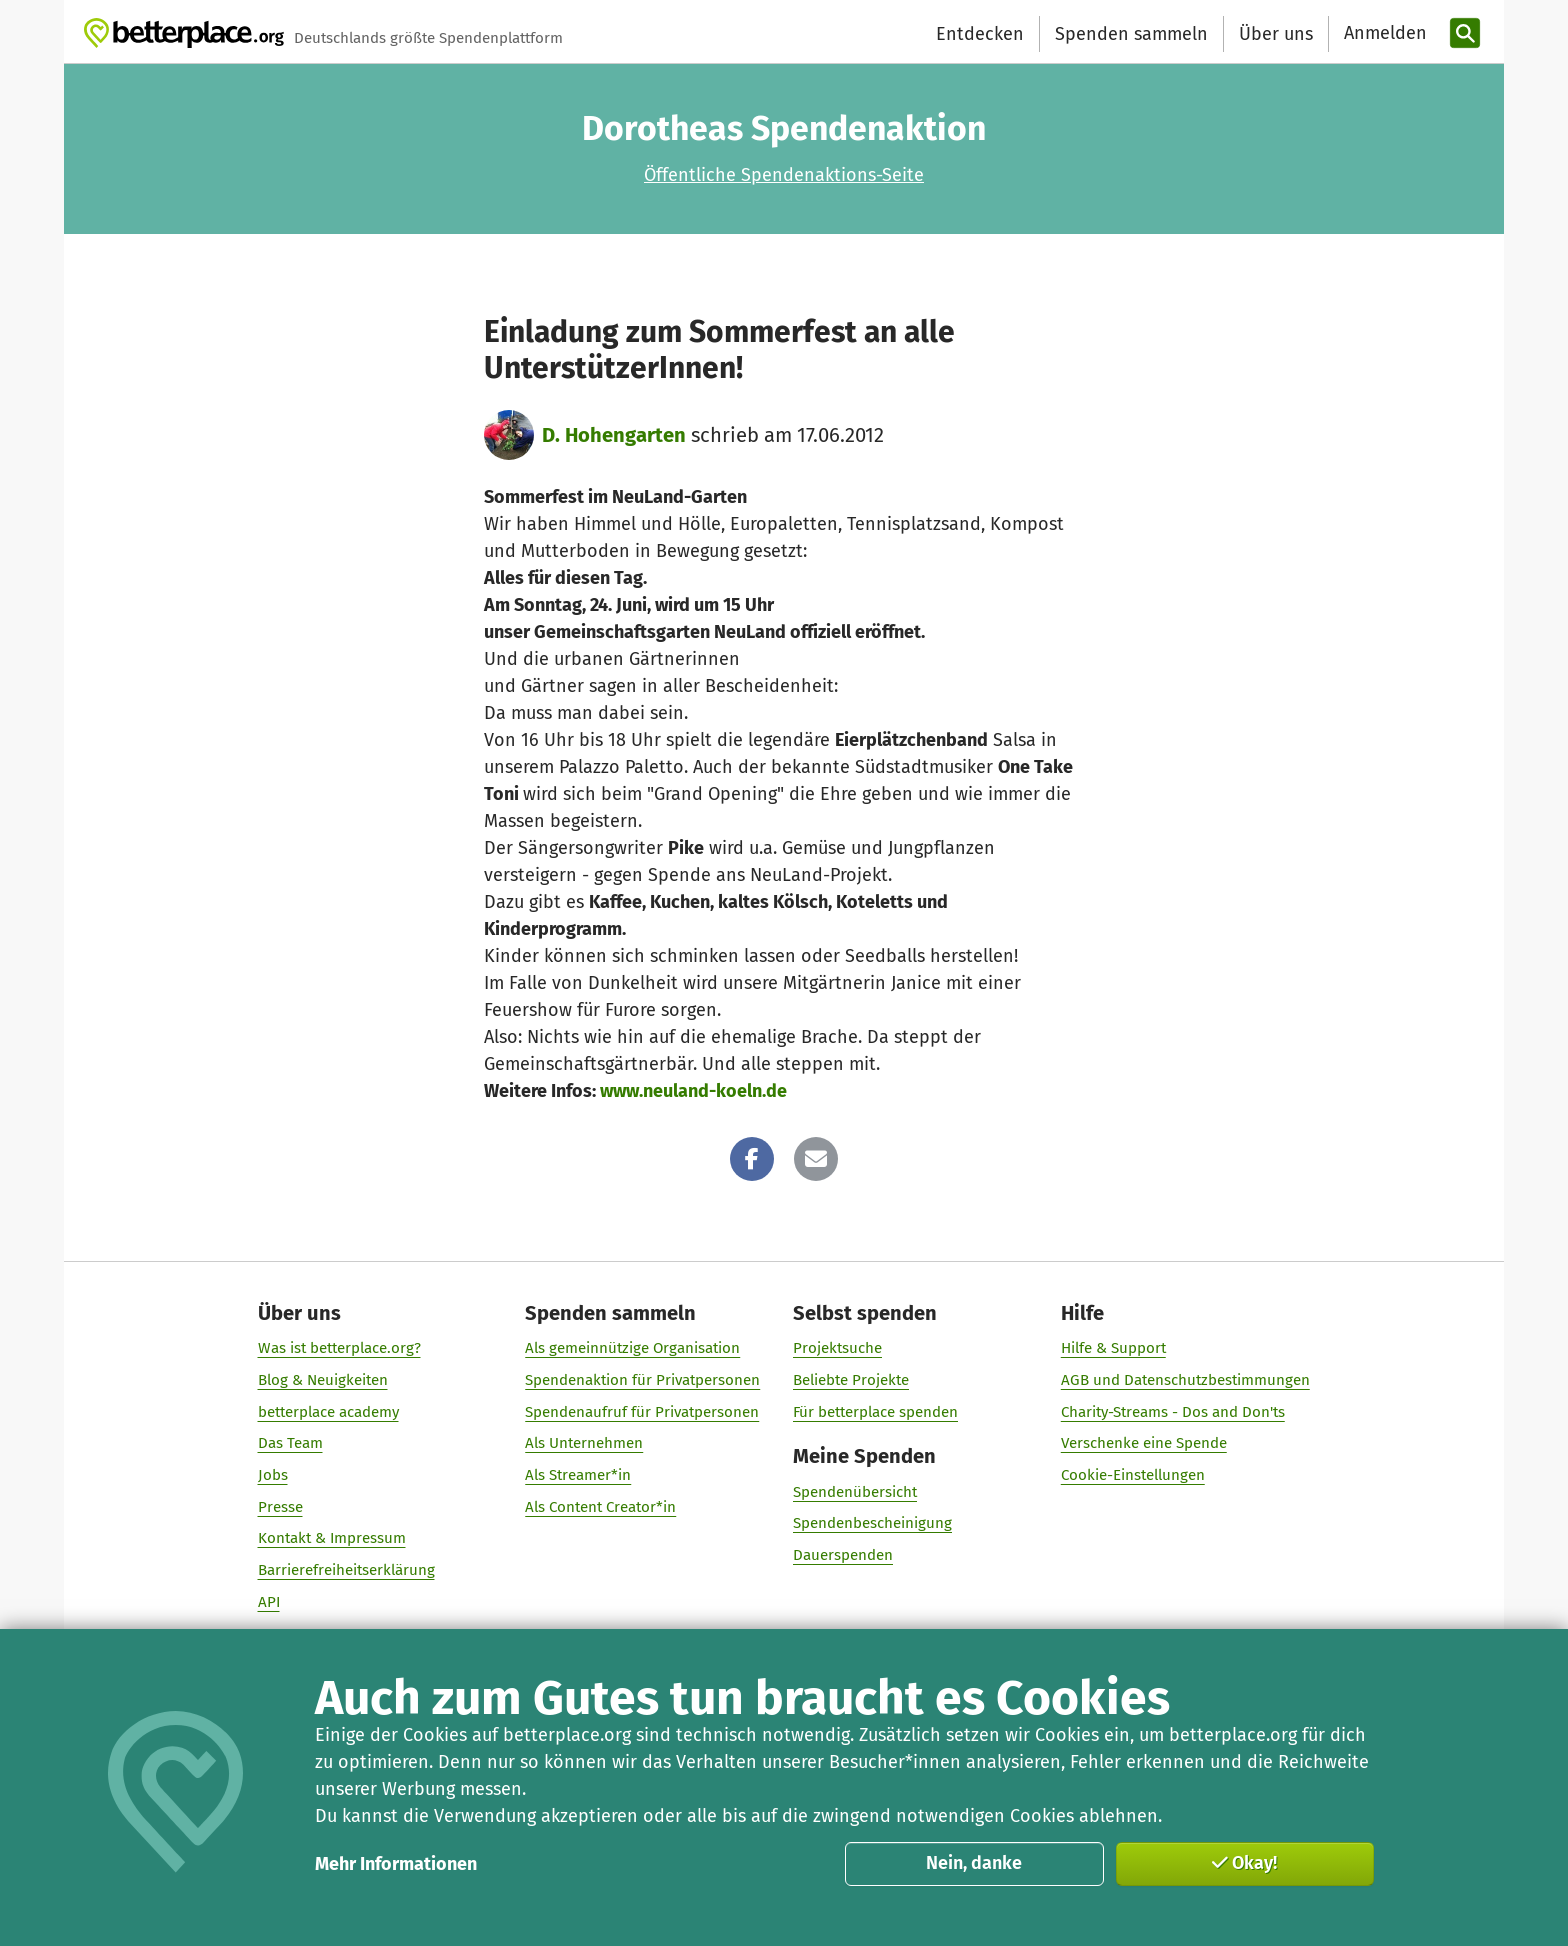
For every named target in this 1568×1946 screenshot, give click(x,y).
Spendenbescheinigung (872, 1523)
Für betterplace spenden (875, 1412)
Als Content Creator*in (600, 1507)
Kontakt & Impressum (332, 1538)
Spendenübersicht (855, 1492)
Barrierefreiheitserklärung (346, 1570)
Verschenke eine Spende (1144, 1443)
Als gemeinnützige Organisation (632, 1348)
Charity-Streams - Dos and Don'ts (1173, 1412)
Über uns (1276, 34)
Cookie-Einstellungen (1133, 1475)
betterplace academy (328, 1412)
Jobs (273, 1475)
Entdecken (980, 34)
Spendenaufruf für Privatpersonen (642, 1412)
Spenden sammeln (1131, 34)
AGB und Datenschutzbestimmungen (1185, 1380)
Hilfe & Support (1113, 1348)
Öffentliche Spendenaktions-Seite (784, 175)
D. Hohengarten (614, 435)
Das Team (290, 1443)
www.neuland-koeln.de (693, 1091)
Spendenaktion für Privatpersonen (642, 1380)
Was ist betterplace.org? (339, 1348)
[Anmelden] (1383, 33)
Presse (280, 1507)
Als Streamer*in (578, 1475)
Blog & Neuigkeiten (323, 1380)
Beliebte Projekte (851, 1380)
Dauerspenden (843, 1555)
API (269, 1602)
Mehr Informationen (396, 1864)
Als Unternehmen (584, 1443)
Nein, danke (974, 1863)
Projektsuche (837, 1348)
